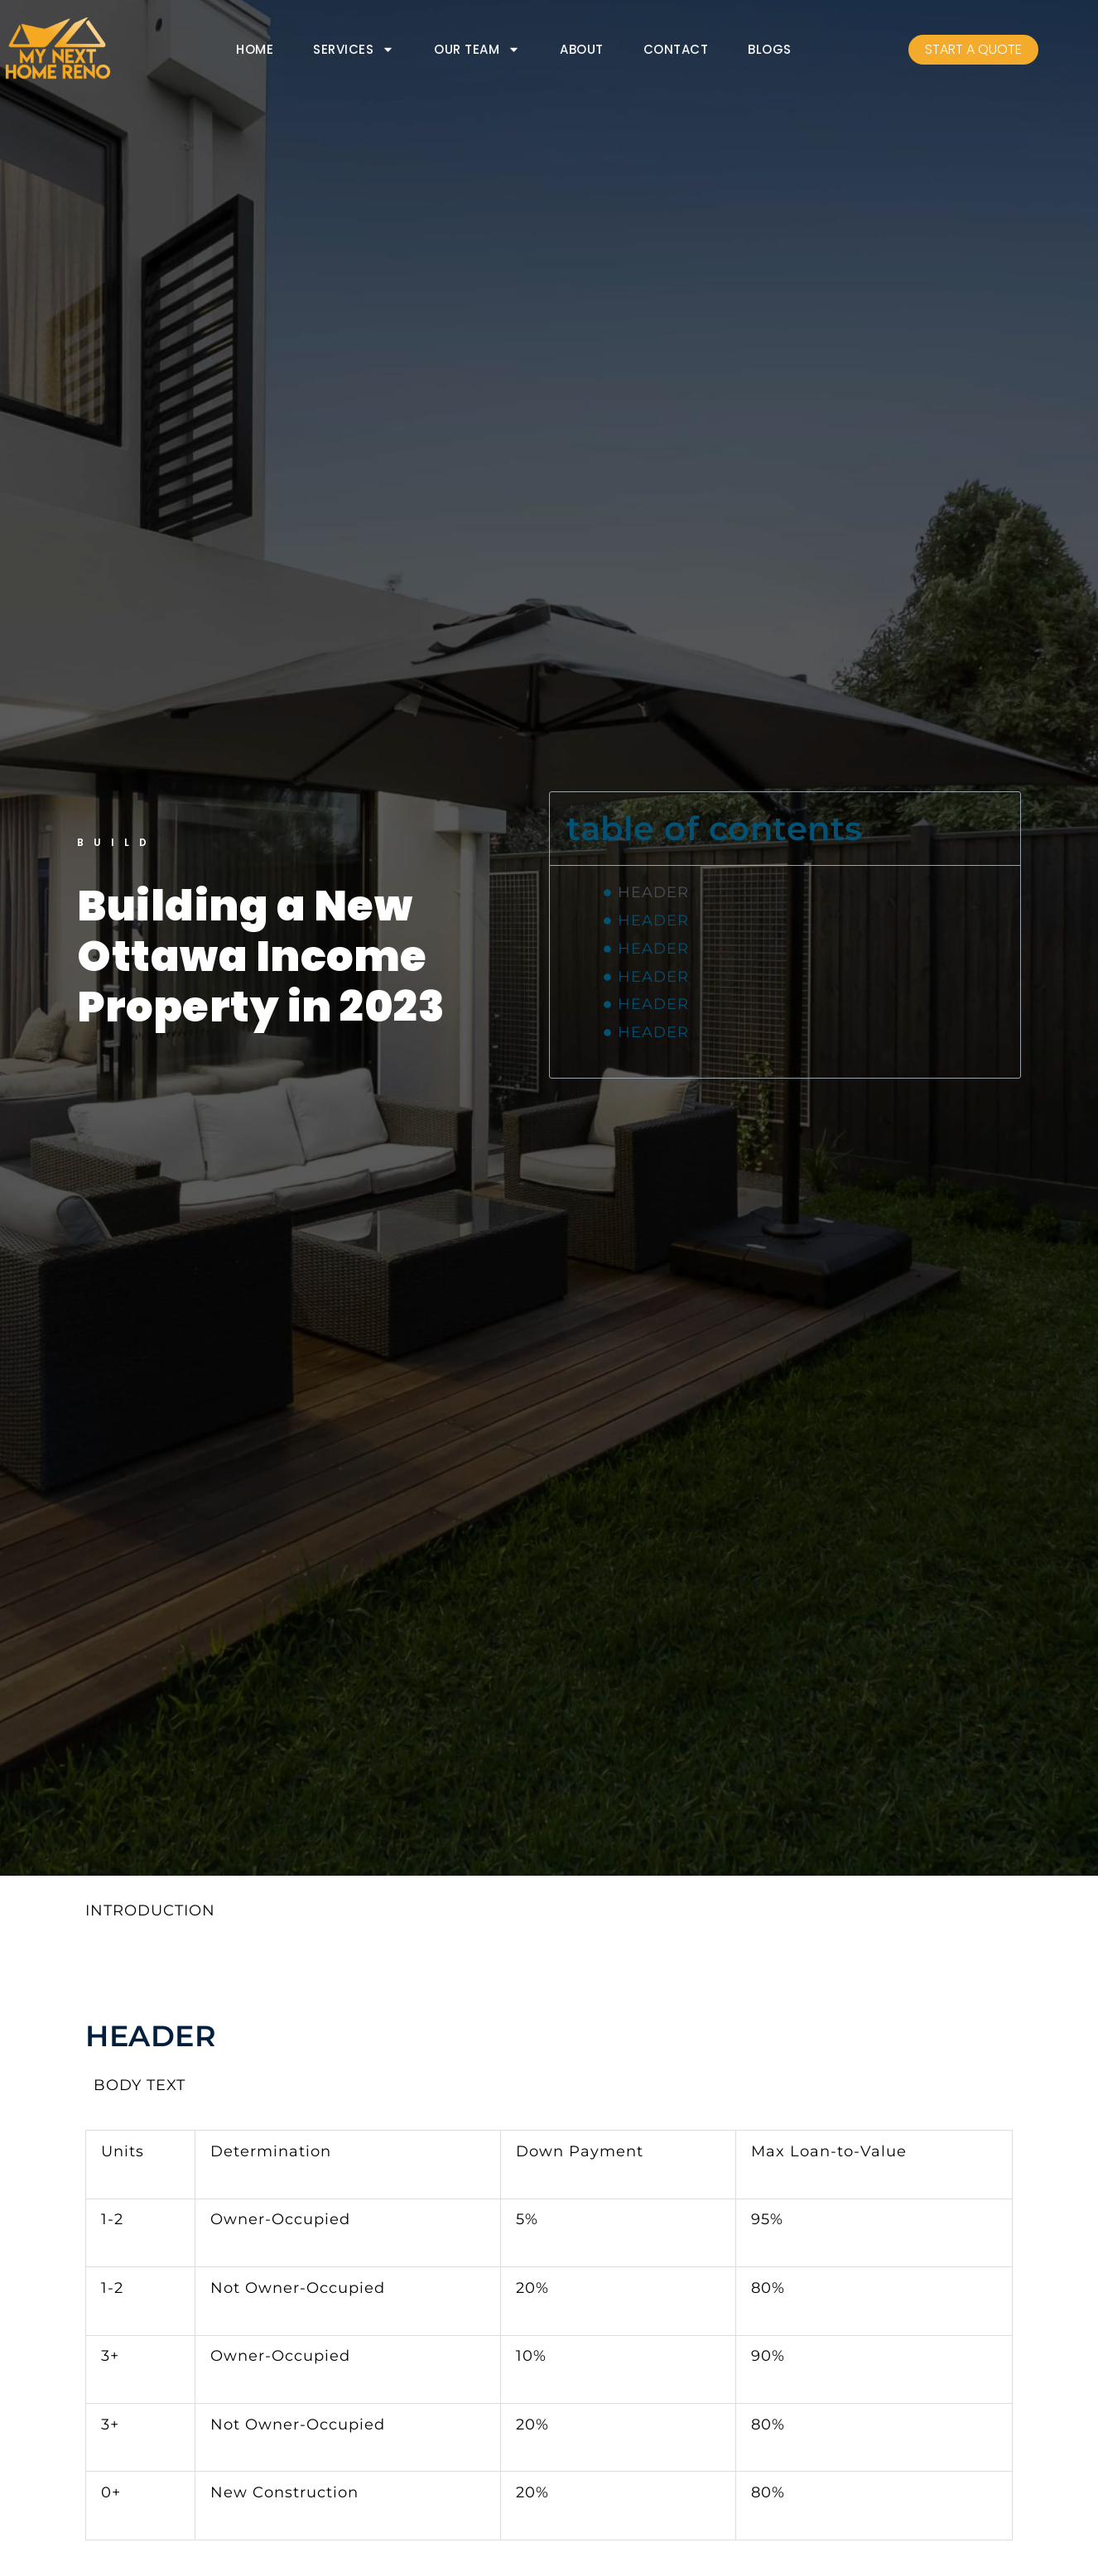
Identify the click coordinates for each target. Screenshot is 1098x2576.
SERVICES (353, 50)
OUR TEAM (477, 50)
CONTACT (676, 49)
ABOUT (582, 49)
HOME (254, 49)
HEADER (653, 892)
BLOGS (770, 49)
